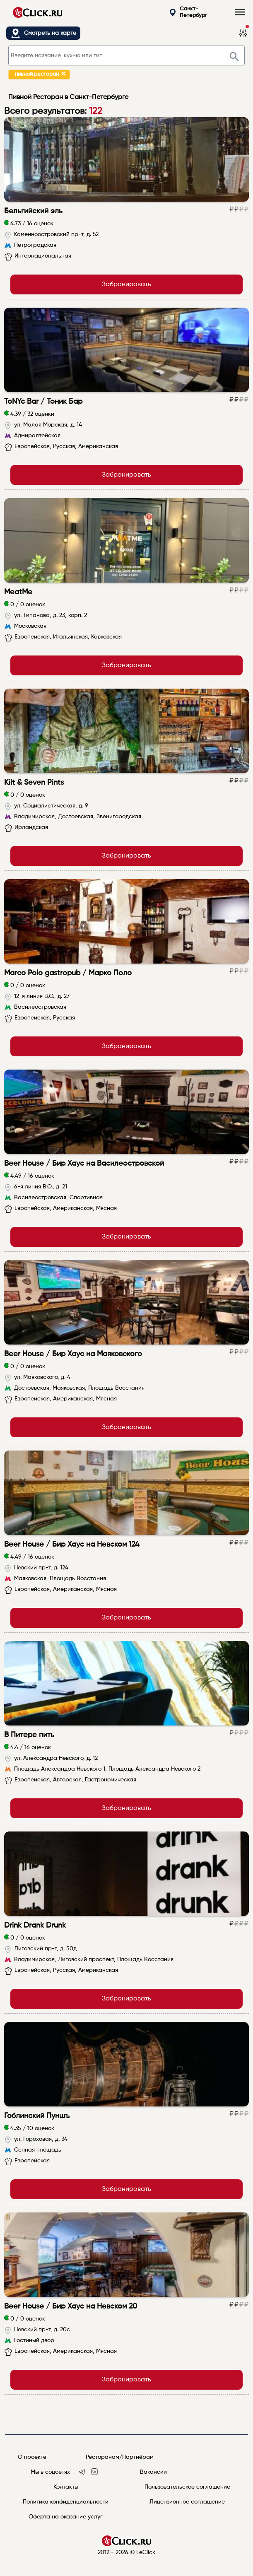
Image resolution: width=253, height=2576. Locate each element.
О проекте (32, 2457)
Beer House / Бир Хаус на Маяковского (73, 1354)
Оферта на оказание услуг (66, 2517)
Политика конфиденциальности (65, 2502)
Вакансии (153, 2472)
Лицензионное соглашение (187, 2502)
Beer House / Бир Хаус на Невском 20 (70, 2306)
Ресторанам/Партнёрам (120, 2457)
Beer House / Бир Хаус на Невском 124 (71, 1544)
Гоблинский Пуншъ (37, 2116)
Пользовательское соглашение (187, 2487)
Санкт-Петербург (188, 12)
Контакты (65, 2487)
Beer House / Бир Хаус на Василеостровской (84, 1163)
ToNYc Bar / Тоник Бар (43, 401)
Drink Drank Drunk (35, 1925)
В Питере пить (29, 1735)
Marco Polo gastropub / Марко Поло (68, 973)
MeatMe (18, 592)
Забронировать (126, 284)
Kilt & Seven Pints (34, 782)
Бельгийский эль (33, 211)
